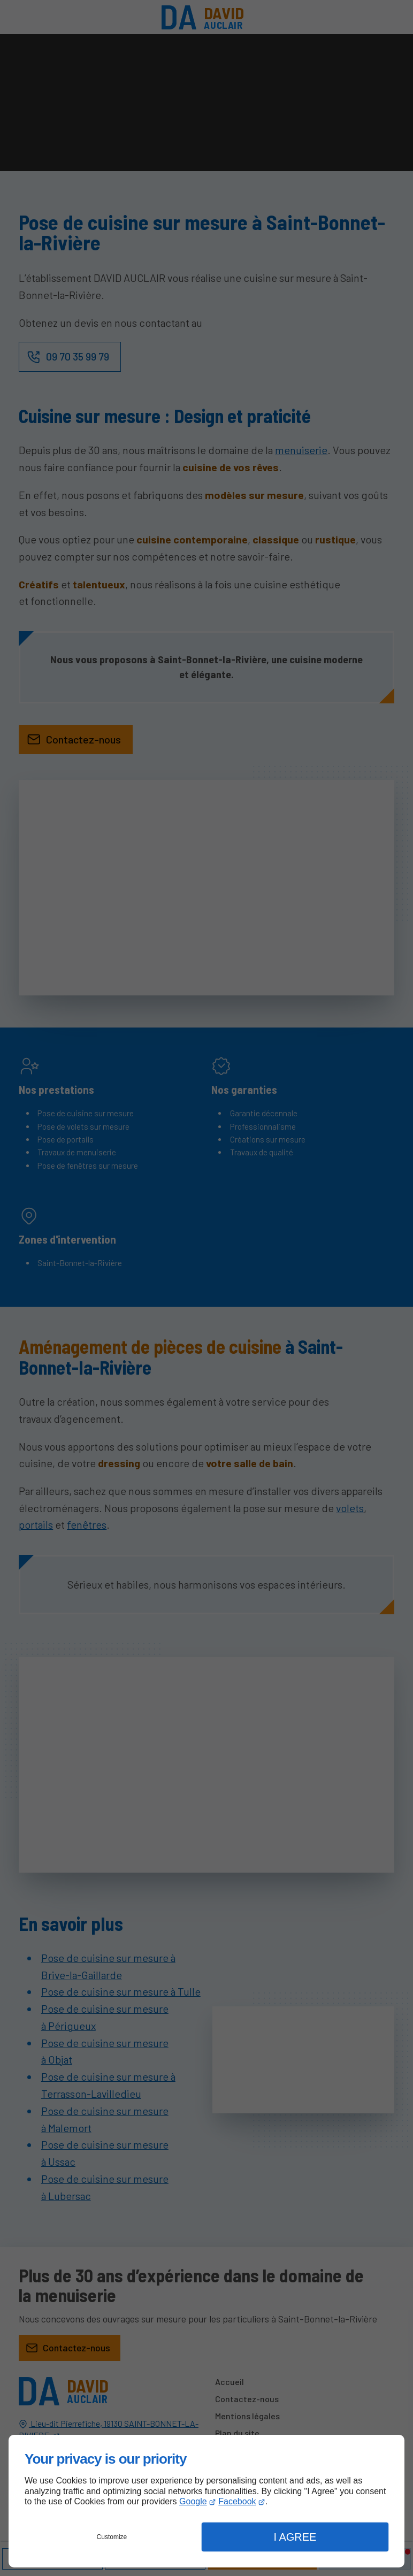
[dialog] (206, 2501)
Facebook (237, 2501)
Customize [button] (112, 2537)
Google (193, 2501)
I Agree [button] (294, 2537)
